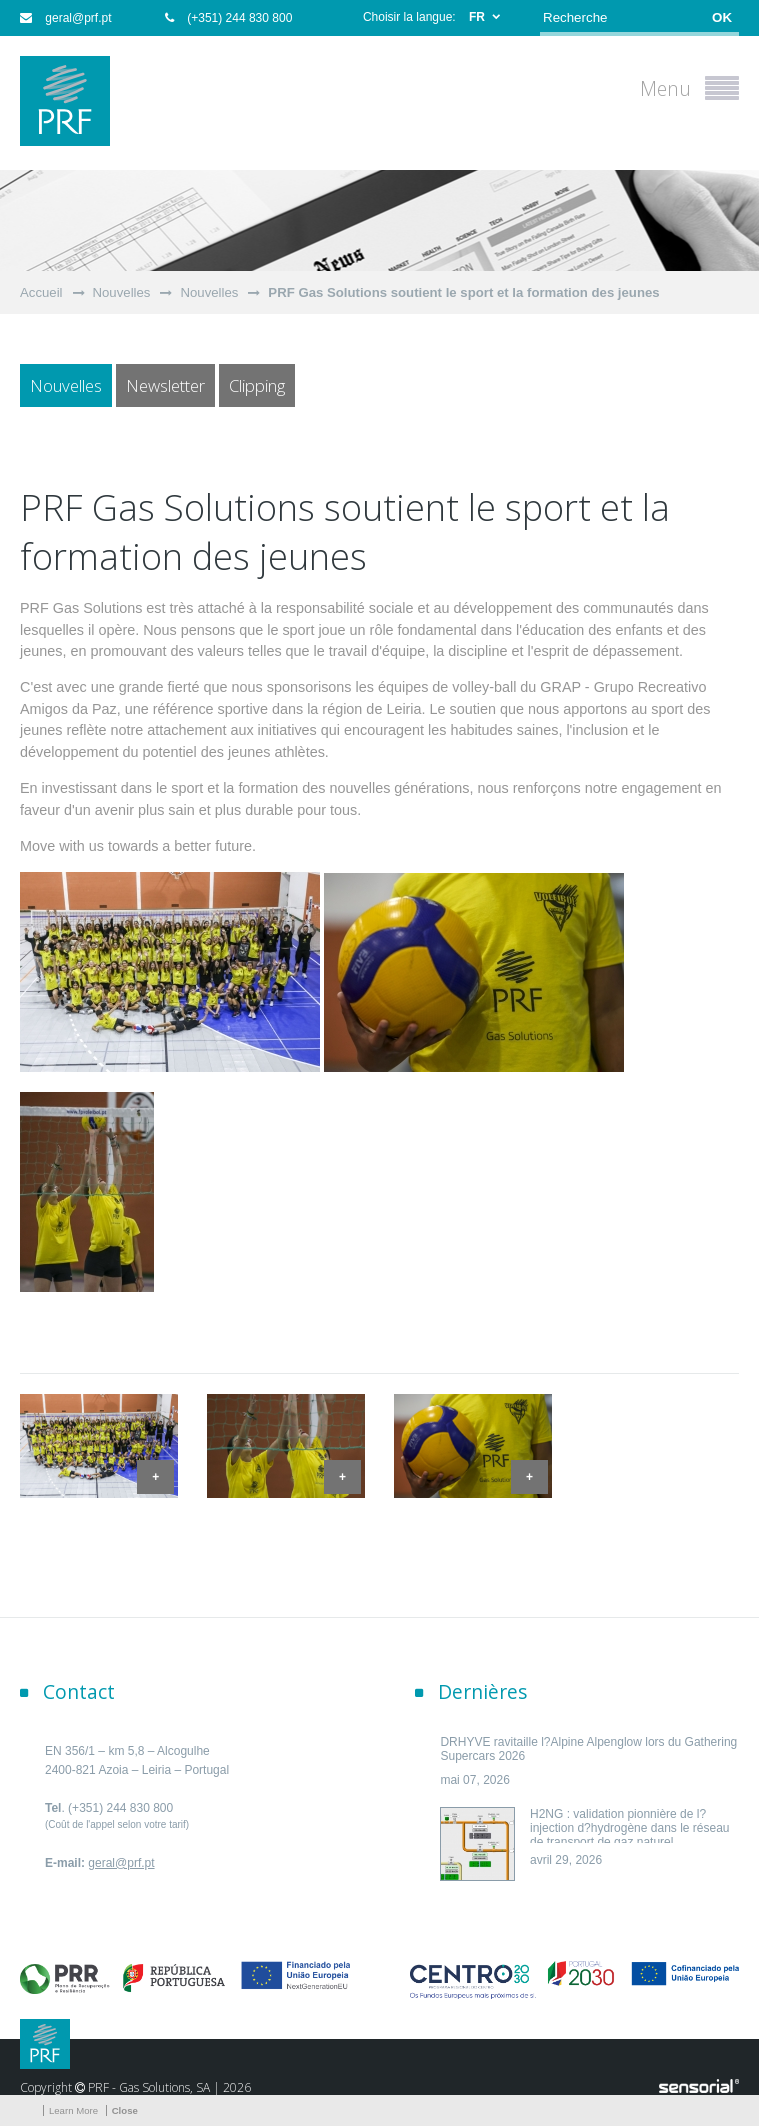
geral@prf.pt (66, 18)
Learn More (73, 2110)
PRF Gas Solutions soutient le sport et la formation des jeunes (463, 292)
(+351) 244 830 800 (228, 18)
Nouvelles (122, 292)
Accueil (41, 292)
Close (125, 2110)
